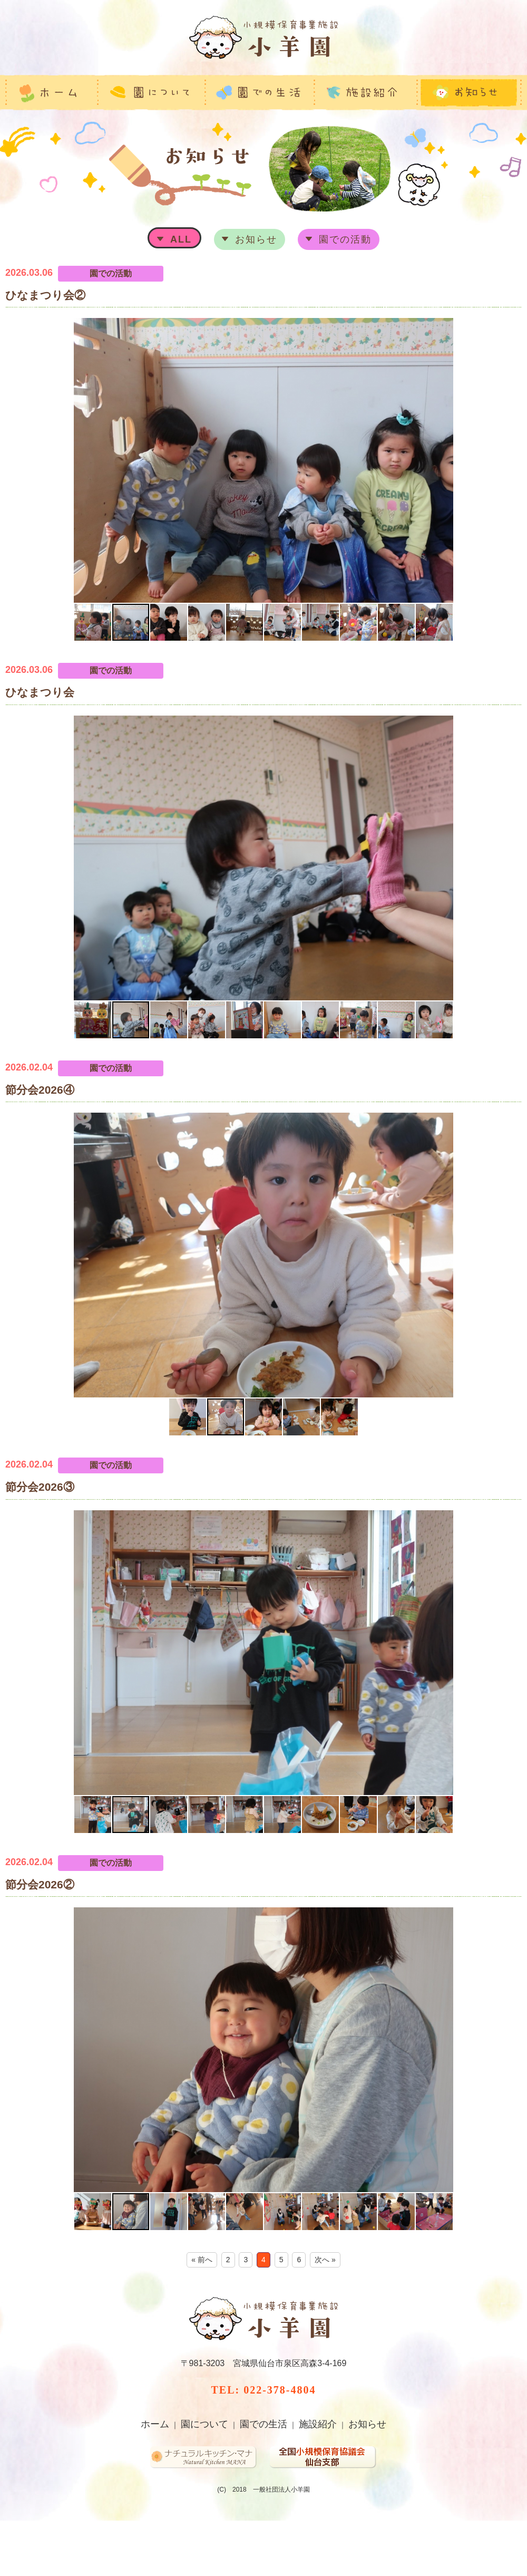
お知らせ (256, 239)
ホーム (155, 2424)
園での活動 (345, 239)
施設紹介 (318, 2424)
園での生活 (263, 2424)
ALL (181, 239)
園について (204, 2424)
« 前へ (201, 2259)
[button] (14, 460)
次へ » (325, 2259)
